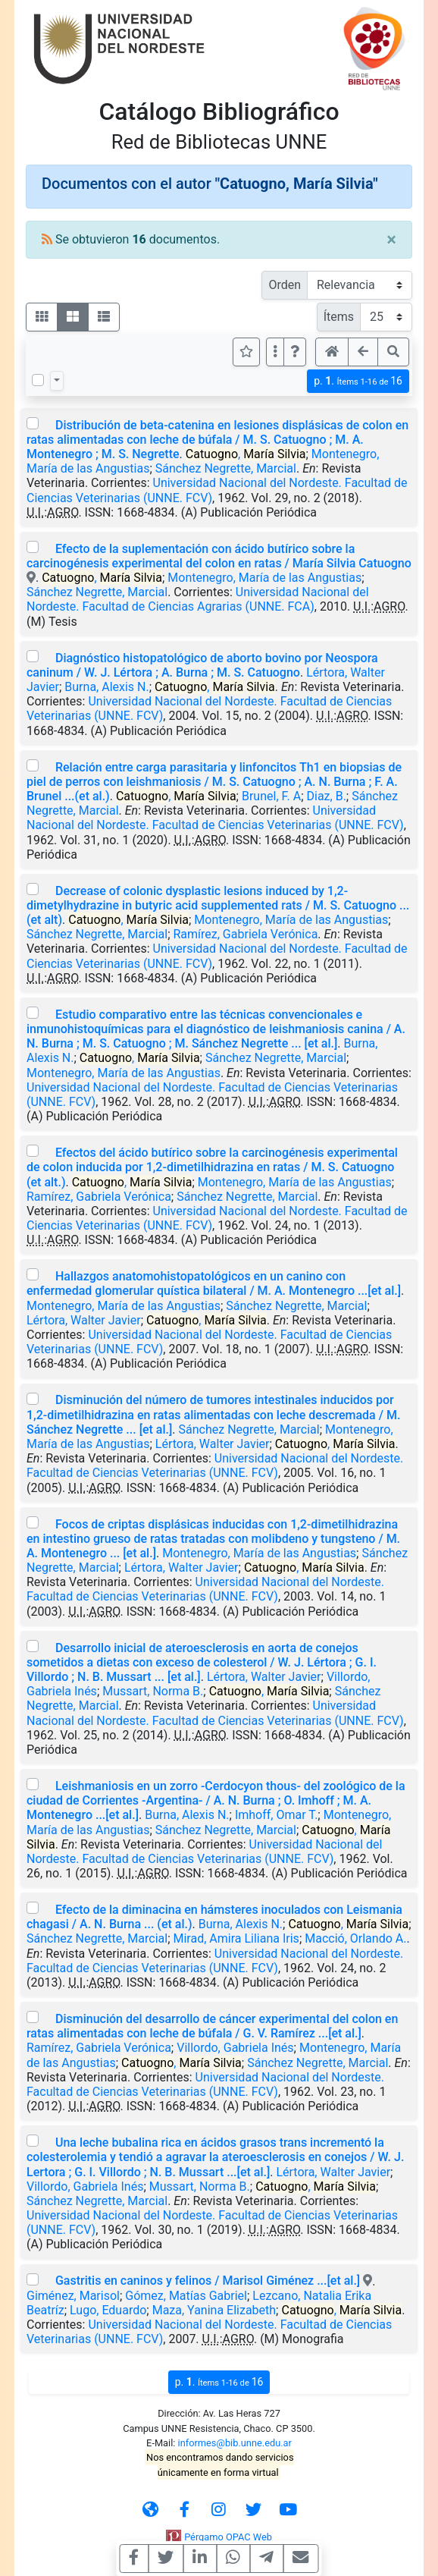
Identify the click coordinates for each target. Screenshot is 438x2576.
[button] (294, 352)
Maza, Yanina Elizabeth (214, 2310)
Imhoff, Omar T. (276, 1815)
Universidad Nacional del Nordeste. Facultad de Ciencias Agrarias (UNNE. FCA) (198, 599)
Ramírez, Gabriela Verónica (246, 934)
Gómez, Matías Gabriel (186, 2296)
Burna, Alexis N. (106, 687)
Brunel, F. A (271, 796)
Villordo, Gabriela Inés (235, 2047)
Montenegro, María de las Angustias (264, 577)
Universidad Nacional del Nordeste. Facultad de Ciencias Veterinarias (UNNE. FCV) (215, 817)
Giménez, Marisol (73, 2296)
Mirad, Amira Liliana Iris (236, 1938)
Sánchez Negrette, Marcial (225, 468)
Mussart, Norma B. (152, 1691)
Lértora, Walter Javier (84, 1320)
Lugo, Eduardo (108, 2310)
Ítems (339, 316)
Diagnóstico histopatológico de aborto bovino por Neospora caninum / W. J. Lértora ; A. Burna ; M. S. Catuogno (202, 665)
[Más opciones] (275, 352)
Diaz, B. (326, 796)
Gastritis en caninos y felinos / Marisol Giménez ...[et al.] (207, 2280)
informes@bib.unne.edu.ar (235, 2443)
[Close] (391, 239)
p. (358, 381)
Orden (284, 285)
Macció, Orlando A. (355, 1938)
